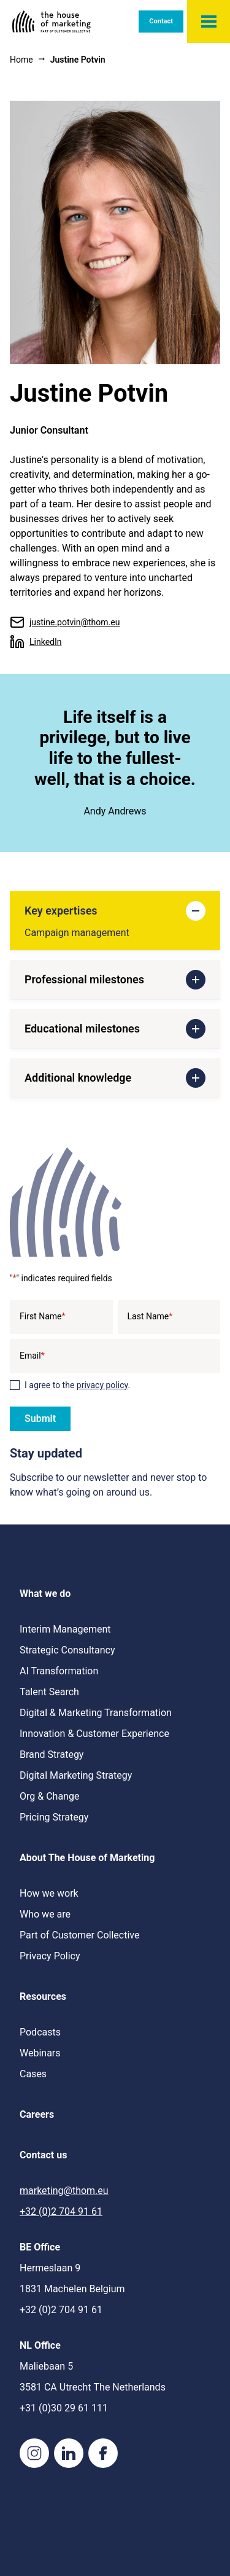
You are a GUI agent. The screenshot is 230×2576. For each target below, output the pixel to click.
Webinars (40, 2053)
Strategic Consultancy (67, 1650)
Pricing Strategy (54, 1817)
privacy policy (102, 1385)
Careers (37, 2114)
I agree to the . (77, 1385)
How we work (49, 1893)
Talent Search (49, 1692)
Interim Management (65, 1629)
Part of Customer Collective (79, 1935)
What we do (45, 1593)
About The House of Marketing (87, 1858)
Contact (161, 21)
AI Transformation (59, 1671)
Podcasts (40, 2032)
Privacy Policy (50, 1956)
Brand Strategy (51, 1754)
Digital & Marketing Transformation (96, 1713)
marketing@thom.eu (64, 2190)
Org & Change (49, 1796)
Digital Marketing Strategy (76, 1775)
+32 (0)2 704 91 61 (61, 2211)
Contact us (43, 2155)
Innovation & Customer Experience (94, 1733)
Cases (33, 2074)
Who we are (45, 1914)
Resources (43, 1996)
